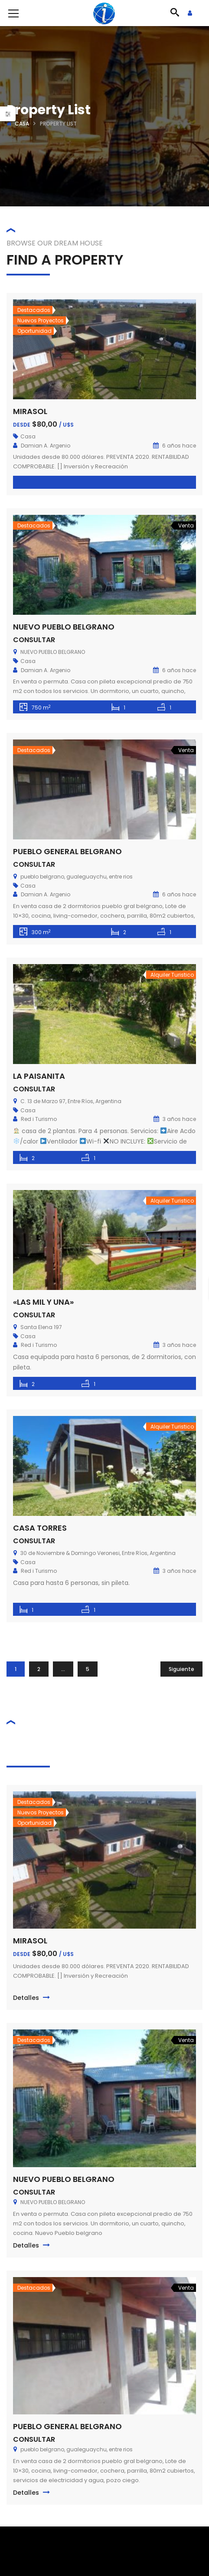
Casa (22, 123)
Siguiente (181, 1669)
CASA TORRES (40, 1527)
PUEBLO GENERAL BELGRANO (67, 851)
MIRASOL (30, 411)
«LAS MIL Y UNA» (43, 1301)
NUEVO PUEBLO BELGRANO (63, 626)
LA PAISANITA (39, 1076)
